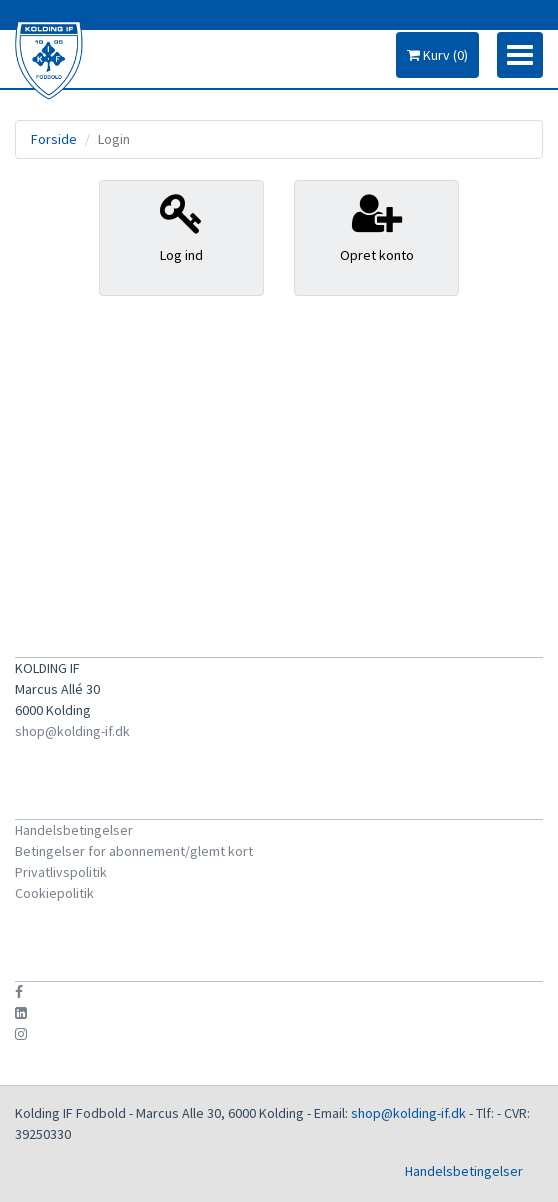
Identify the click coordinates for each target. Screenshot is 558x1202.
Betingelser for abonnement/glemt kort (134, 851)
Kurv (437, 55)
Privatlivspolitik (61, 872)
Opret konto (376, 227)
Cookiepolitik (54, 893)
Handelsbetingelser (74, 830)
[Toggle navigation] (520, 55)
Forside (54, 139)
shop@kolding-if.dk (72, 731)
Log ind (181, 227)
